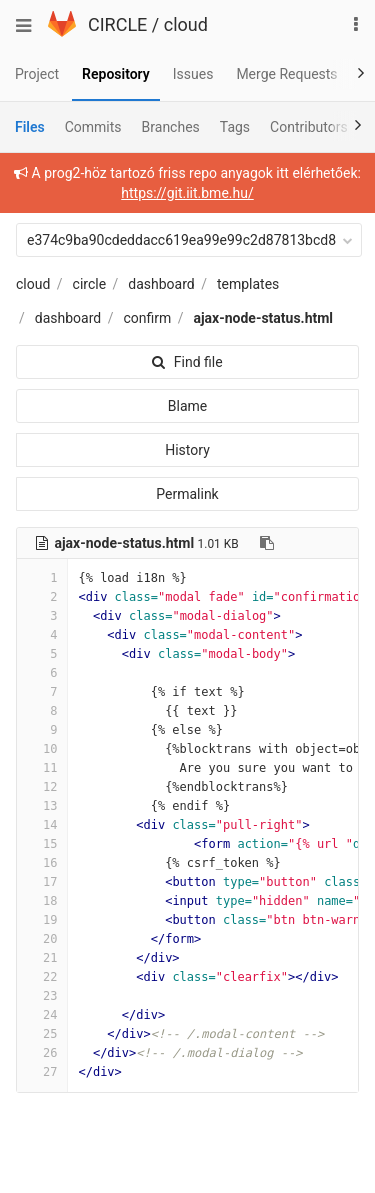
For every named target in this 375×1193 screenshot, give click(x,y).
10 (42, 749)
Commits (93, 127)
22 (42, 977)
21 (42, 958)
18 (42, 901)
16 (42, 863)
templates (248, 284)
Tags (235, 127)
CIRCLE (117, 24)
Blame (187, 406)
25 (42, 1034)
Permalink (187, 494)
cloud (186, 24)
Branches (171, 127)
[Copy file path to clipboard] (267, 543)
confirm (147, 318)
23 (42, 996)
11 (42, 768)
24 (42, 1015)
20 (42, 939)
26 (42, 1053)
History (187, 450)
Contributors (309, 127)
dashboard (161, 284)
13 (42, 806)
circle (90, 284)
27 (42, 1072)
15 (42, 844)
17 (42, 882)
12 (42, 787)
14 (42, 825)
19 (42, 920)
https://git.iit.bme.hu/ (187, 193)
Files (30, 127)
